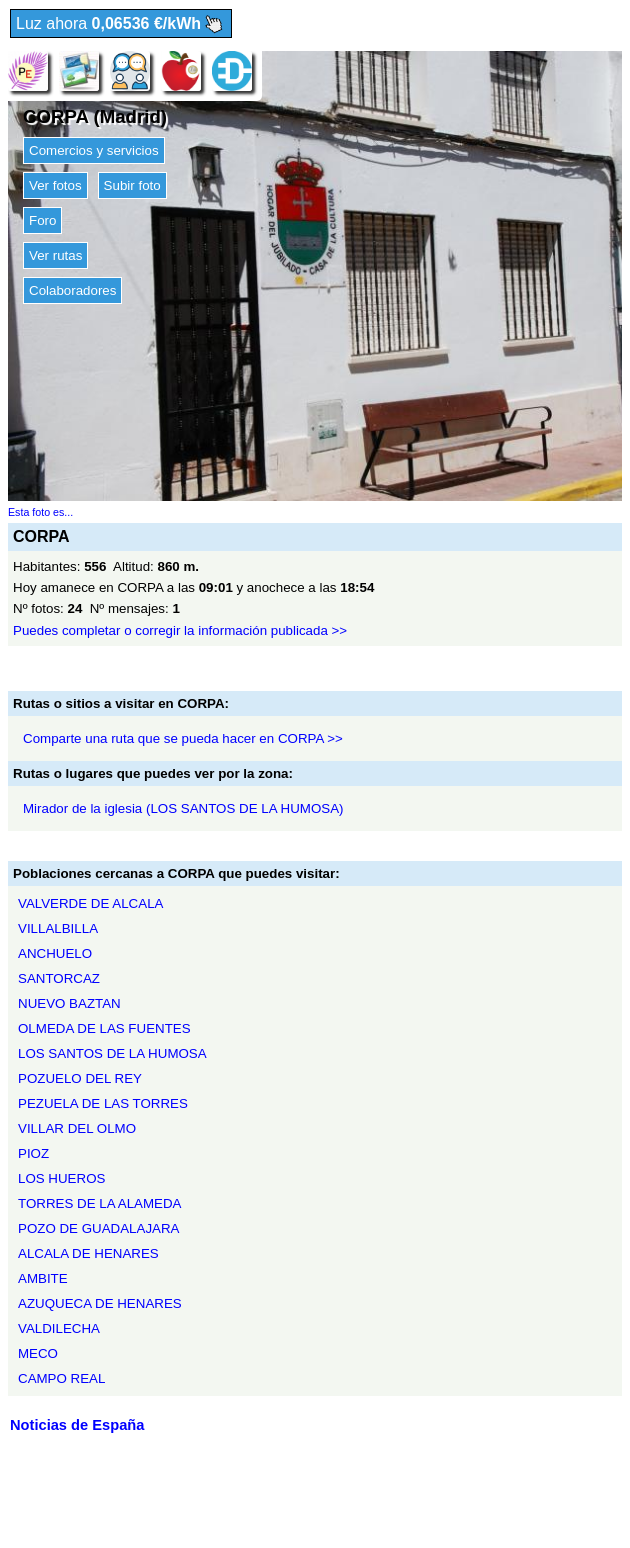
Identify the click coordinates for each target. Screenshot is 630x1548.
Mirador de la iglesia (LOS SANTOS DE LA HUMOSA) (183, 808)
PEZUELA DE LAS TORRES (103, 1103)
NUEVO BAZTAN (69, 1003)
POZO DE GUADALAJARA (98, 1228)
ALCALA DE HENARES (88, 1253)
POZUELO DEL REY (80, 1078)
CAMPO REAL (61, 1378)
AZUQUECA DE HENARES (100, 1303)
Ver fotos (55, 185)
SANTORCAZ (59, 978)
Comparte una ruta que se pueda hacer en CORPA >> (183, 738)
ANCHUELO (55, 953)
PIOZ (33, 1153)
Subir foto (132, 185)
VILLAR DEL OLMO (77, 1128)
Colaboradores (72, 290)
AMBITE (43, 1278)
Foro (42, 220)
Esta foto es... (40, 512)
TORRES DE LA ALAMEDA (99, 1203)
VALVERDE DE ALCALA (90, 903)
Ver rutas (55, 255)
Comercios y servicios (94, 150)
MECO (38, 1353)
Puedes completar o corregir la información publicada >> (180, 630)
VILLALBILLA (58, 928)
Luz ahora (121, 24)
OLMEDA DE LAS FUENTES (104, 1028)
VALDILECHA (59, 1328)
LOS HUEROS (61, 1178)
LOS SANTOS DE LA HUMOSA (112, 1053)
